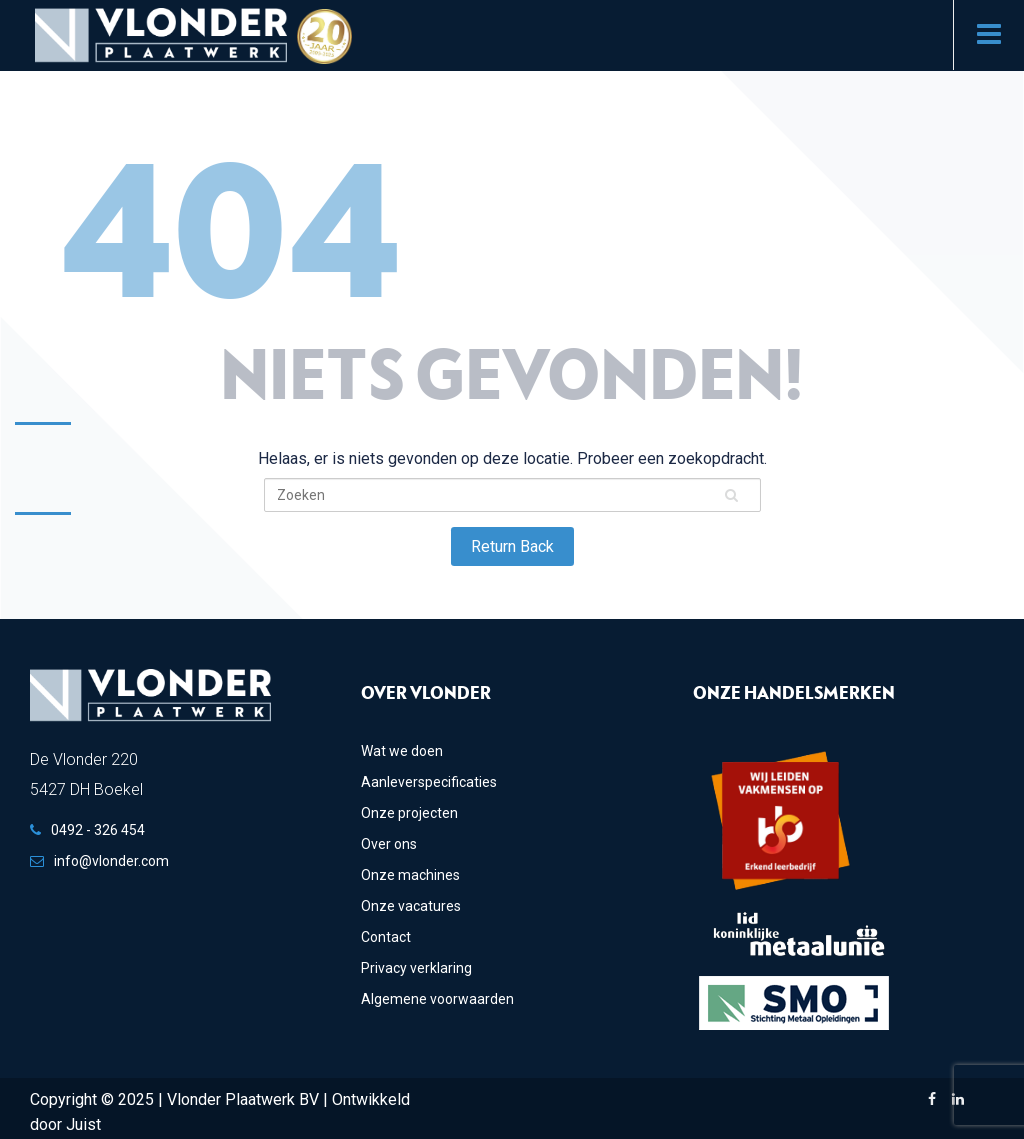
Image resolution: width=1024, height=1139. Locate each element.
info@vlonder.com (111, 861)
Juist (83, 1124)
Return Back (512, 546)
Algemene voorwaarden (437, 999)
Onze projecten (409, 813)
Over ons (389, 844)
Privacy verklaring (416, 968)
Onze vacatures (411, 906)
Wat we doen (402, 751)
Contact (386, 937)
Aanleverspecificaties (429, 782)
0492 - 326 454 (98, 830)
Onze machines (410, 875)
